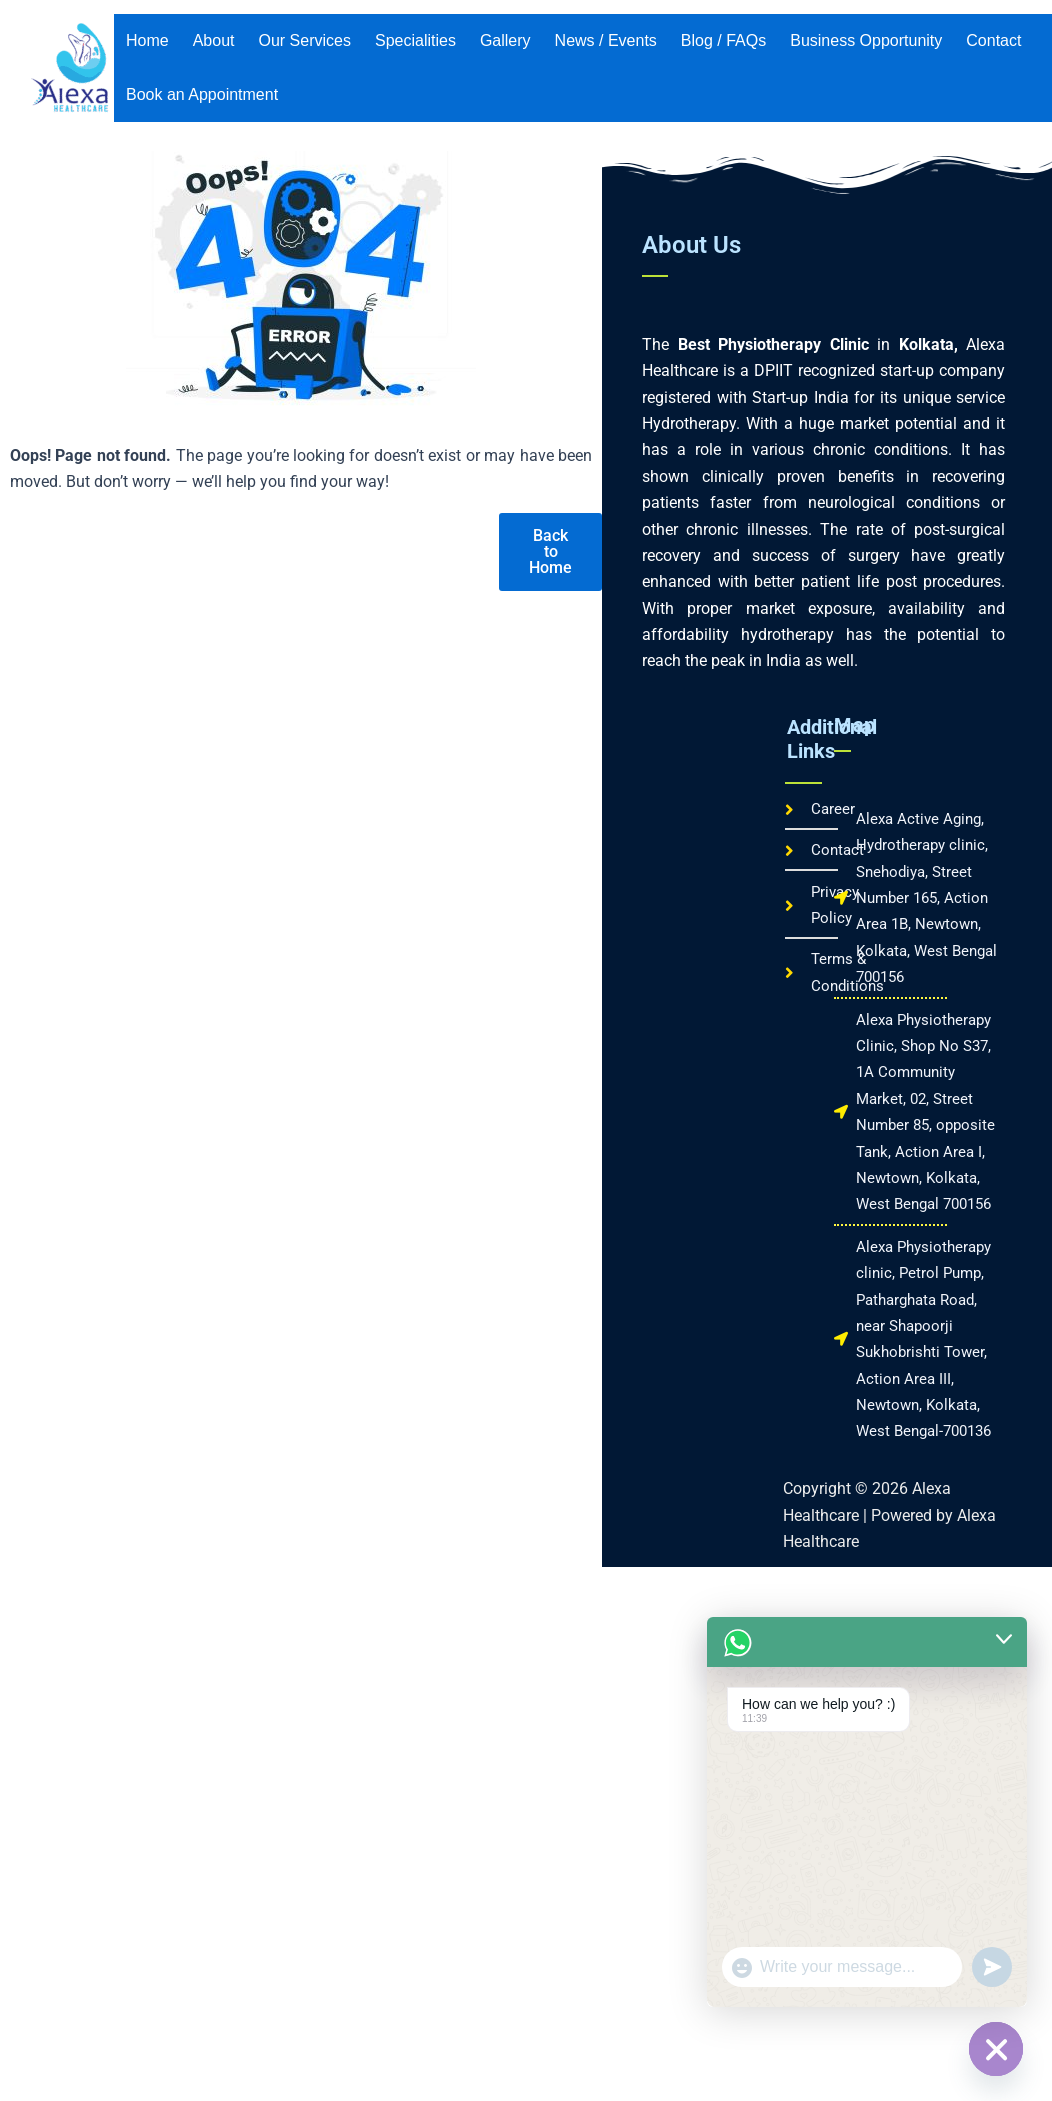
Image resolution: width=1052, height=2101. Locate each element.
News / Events (606, 40)
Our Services (305, 40)
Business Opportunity (866, 40)
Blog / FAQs (723, 40)
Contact (993, 40)
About (214, 40)
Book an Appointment (202, 94)
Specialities (415, 40)
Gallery (505, 40)
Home (147, 40)
